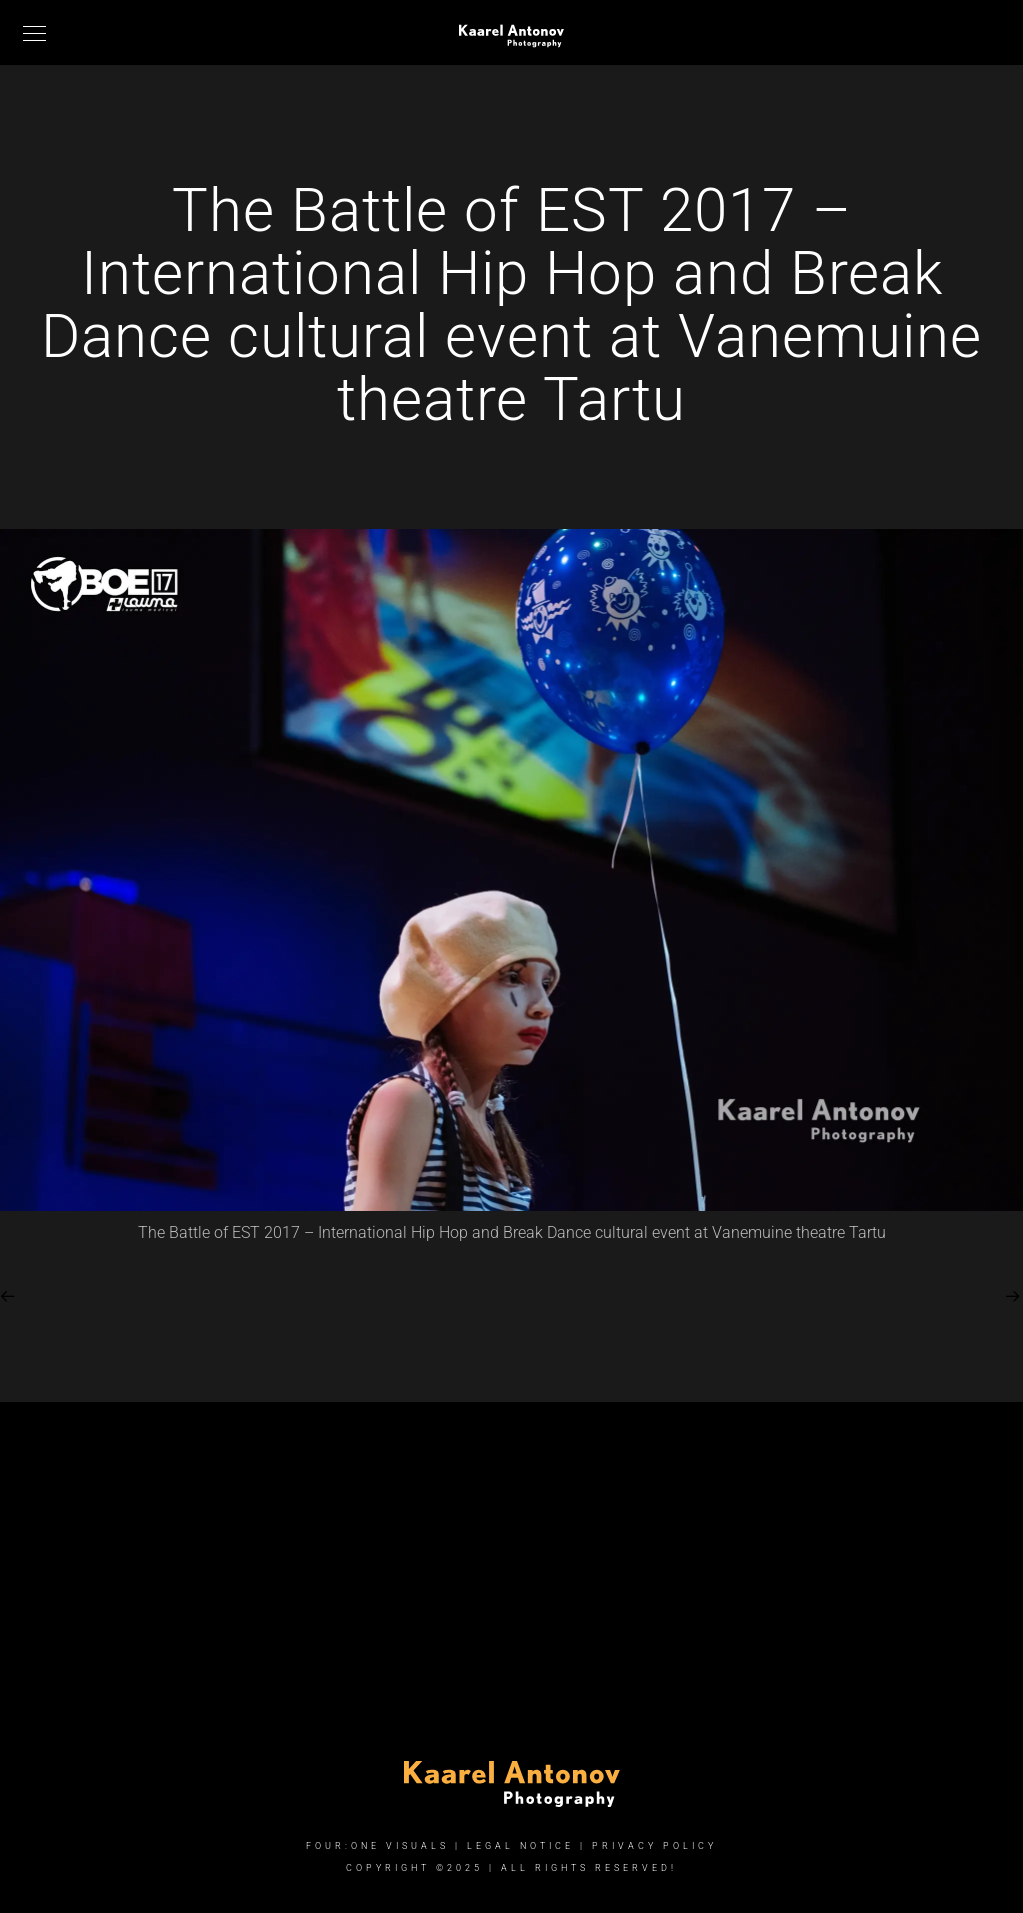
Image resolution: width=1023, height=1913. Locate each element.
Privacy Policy (654, 1846)
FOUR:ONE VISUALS (377, 1846)
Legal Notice (520, 1846)
